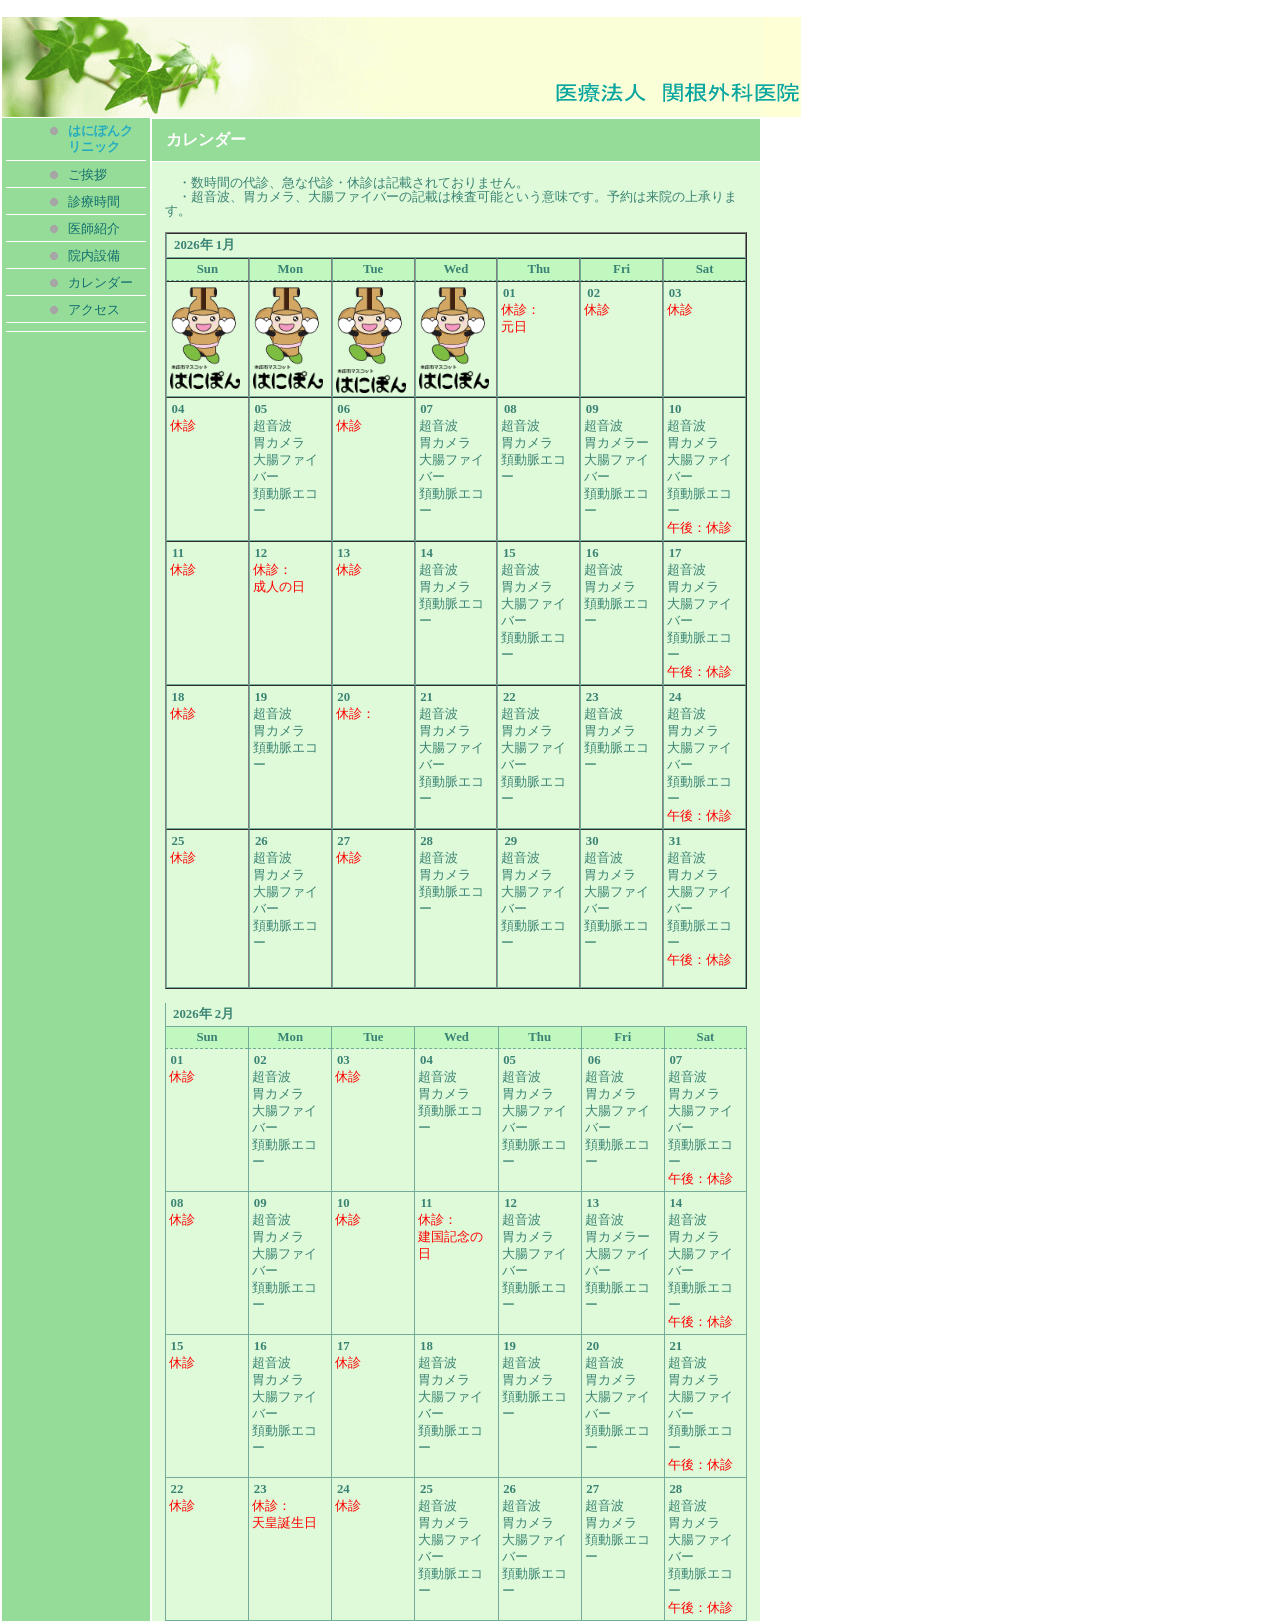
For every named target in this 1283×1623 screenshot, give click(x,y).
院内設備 (94, 256)
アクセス (94, 310)
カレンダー (100, 283)
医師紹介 (94, 229)
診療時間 (94, 202)
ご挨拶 (87, 175)
